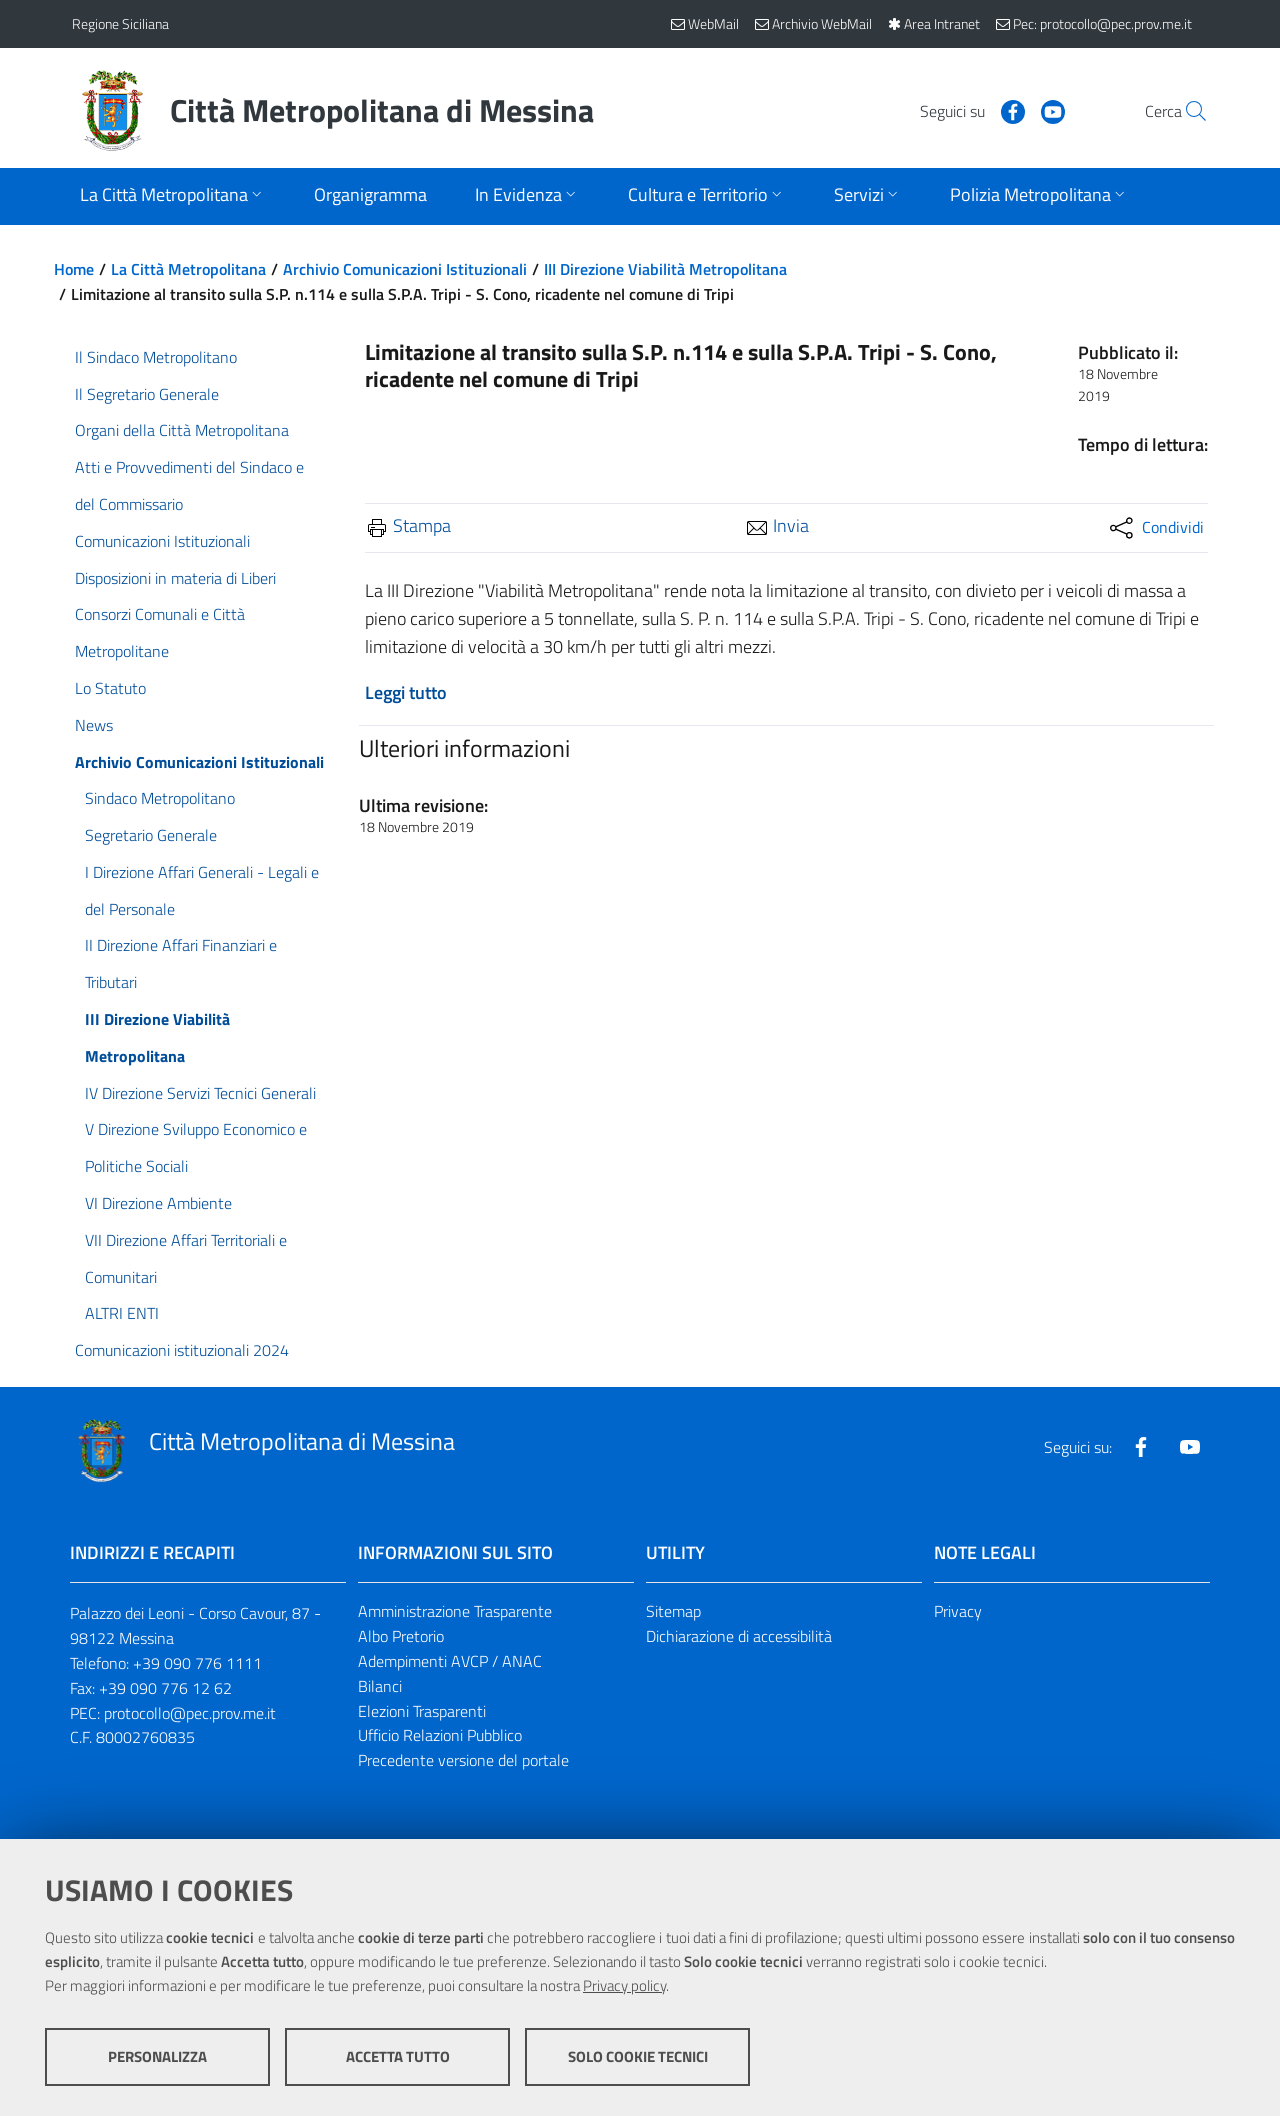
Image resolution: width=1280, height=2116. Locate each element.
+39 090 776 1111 (197, 1663)
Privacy (958, 1611)
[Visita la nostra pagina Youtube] (1007, 110)
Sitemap (673, 1611)
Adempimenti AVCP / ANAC (450, 1661)
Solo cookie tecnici (638, 2056)
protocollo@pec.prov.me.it (190, 1713)
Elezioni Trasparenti (422, 1711)
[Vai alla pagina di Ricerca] (1184, 111)
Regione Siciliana (120, 23)
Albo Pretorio (401, 1636)
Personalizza (157, 2056)
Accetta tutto (398, 2056)
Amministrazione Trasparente (455, 1611)
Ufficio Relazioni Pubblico (440, 1735)
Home (74, 269)
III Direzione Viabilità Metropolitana (665, 269)
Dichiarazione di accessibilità (739, 1636)
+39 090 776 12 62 (165, 1688)
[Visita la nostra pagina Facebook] (967, 110)
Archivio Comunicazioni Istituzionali (405, 269)
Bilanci (380, 1686)
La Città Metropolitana (188, 269)
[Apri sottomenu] (173, 196)
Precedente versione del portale (463, 1760)
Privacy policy (624, 1985)
